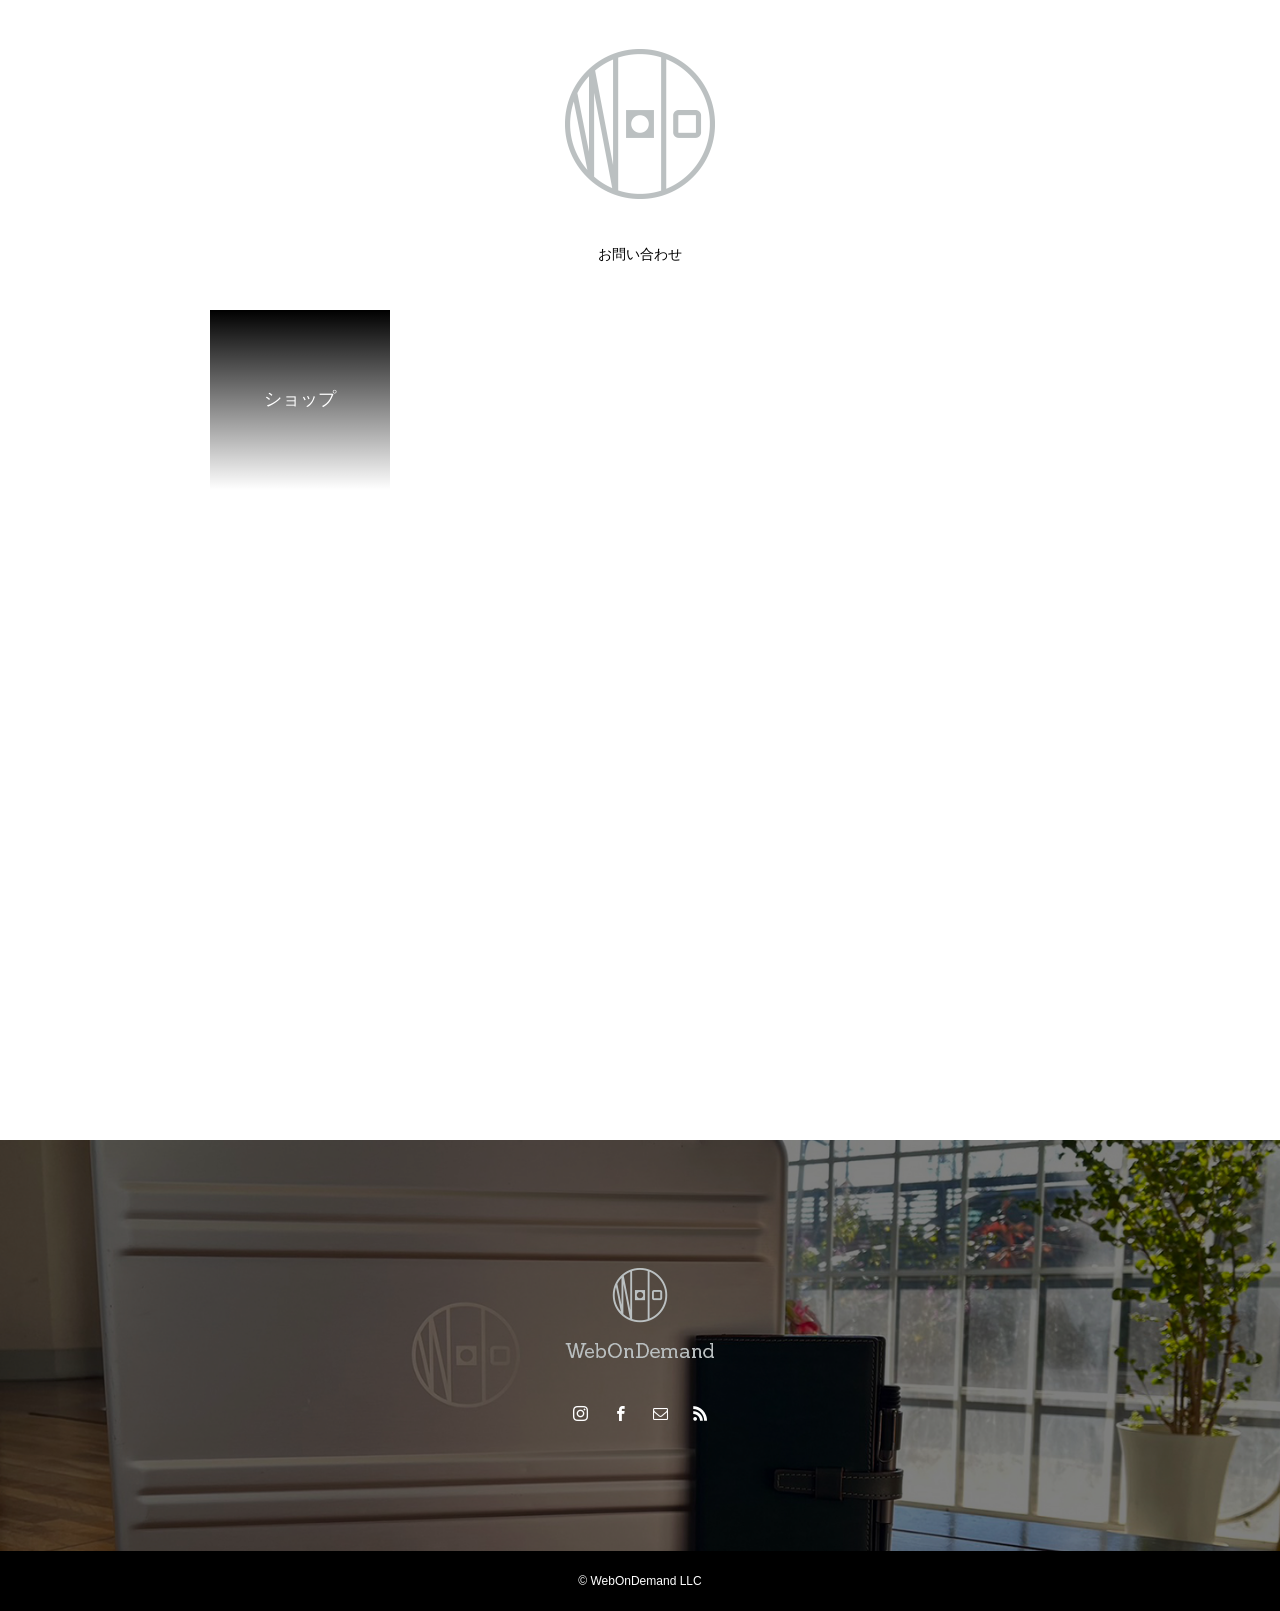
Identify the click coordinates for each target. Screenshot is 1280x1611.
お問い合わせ (640, 254)
